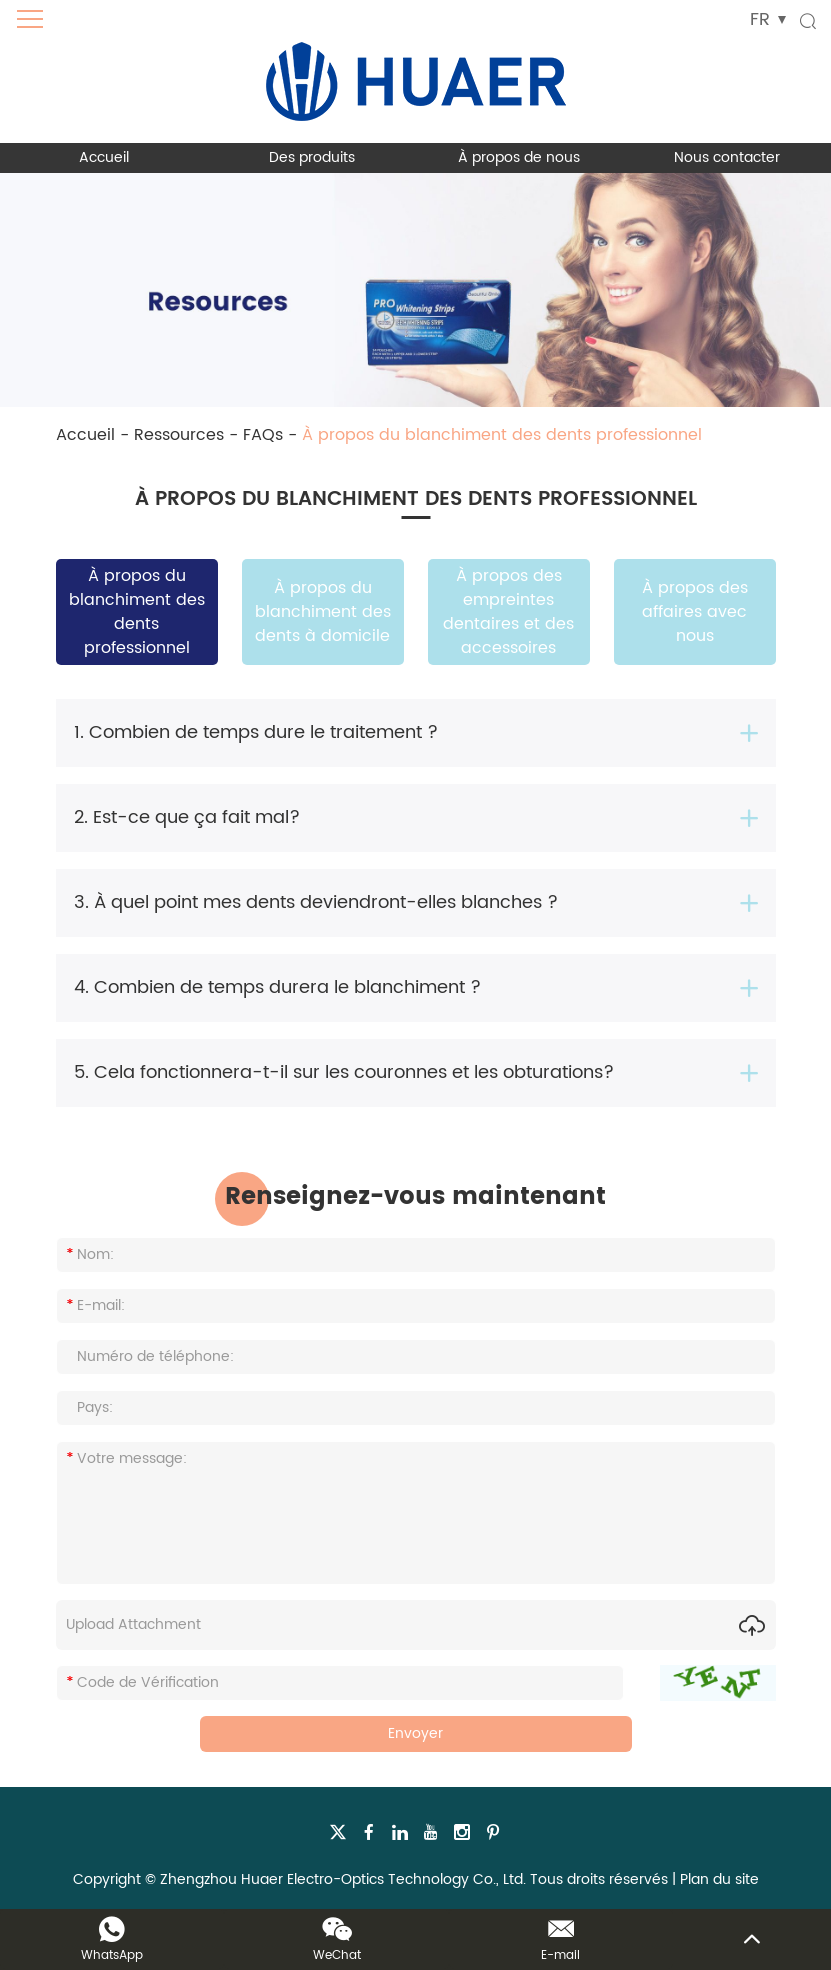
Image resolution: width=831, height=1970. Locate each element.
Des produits (312, 157)
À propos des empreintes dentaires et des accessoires (508, 612)
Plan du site (719, 1879)
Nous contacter (727, 157)
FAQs (263, 435)
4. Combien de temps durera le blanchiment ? (277, 987)
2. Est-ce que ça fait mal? (187, 817)
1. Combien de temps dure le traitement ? (256, 732)
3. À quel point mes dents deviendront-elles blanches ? (316, 902)
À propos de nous (519, 157)
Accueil (104, 157)
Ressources (179, 435)
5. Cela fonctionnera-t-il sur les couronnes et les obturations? (344, 1072)
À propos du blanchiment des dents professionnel (502, 435)
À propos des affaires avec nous (695, 612)
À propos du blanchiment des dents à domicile (323, 612)
